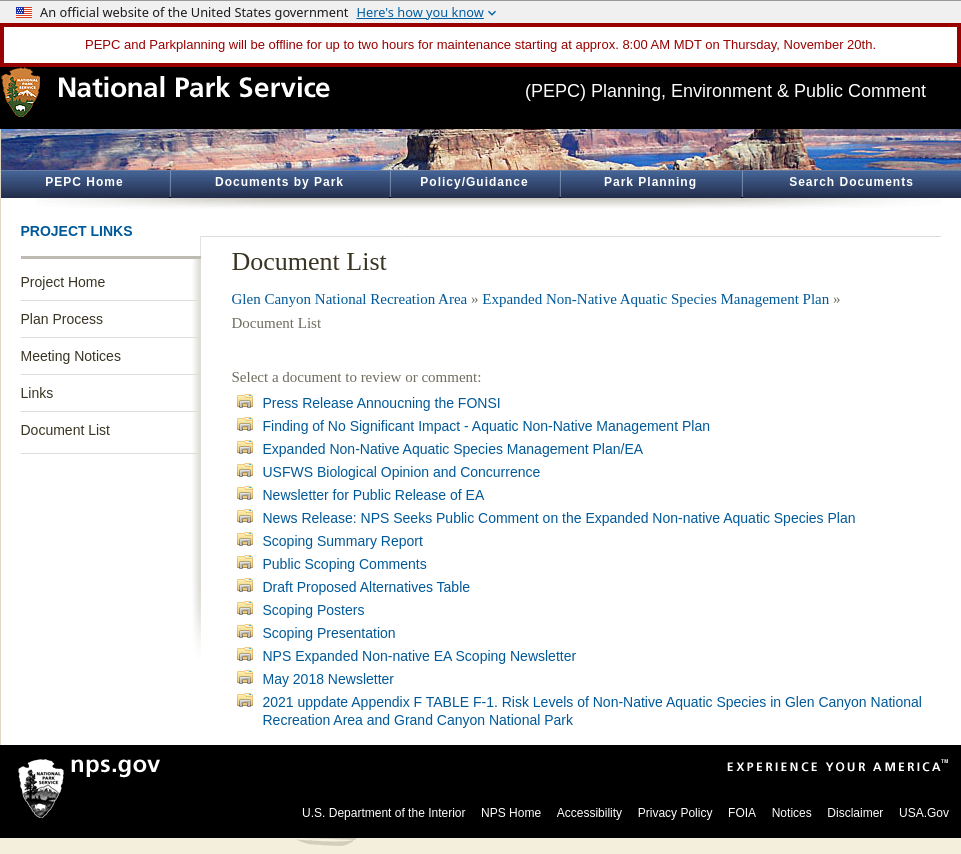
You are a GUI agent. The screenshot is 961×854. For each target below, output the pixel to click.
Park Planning (650, 182)
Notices (792, 813)
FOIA (742, 813)
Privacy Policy (675, 813)
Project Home (63, 282)
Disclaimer (855, 813)
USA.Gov (924, 813)
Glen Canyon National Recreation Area (350, 299)
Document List (65, 430)
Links (37, 393)
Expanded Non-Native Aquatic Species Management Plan (655, 299)
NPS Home (511, 813)
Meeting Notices (71, 356)
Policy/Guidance (474, 182)
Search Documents (851, 182)
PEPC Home (84, 182)
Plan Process (62, 319)
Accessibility (589, 813)
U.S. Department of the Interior (383, 813)
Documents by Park (279, 182)
